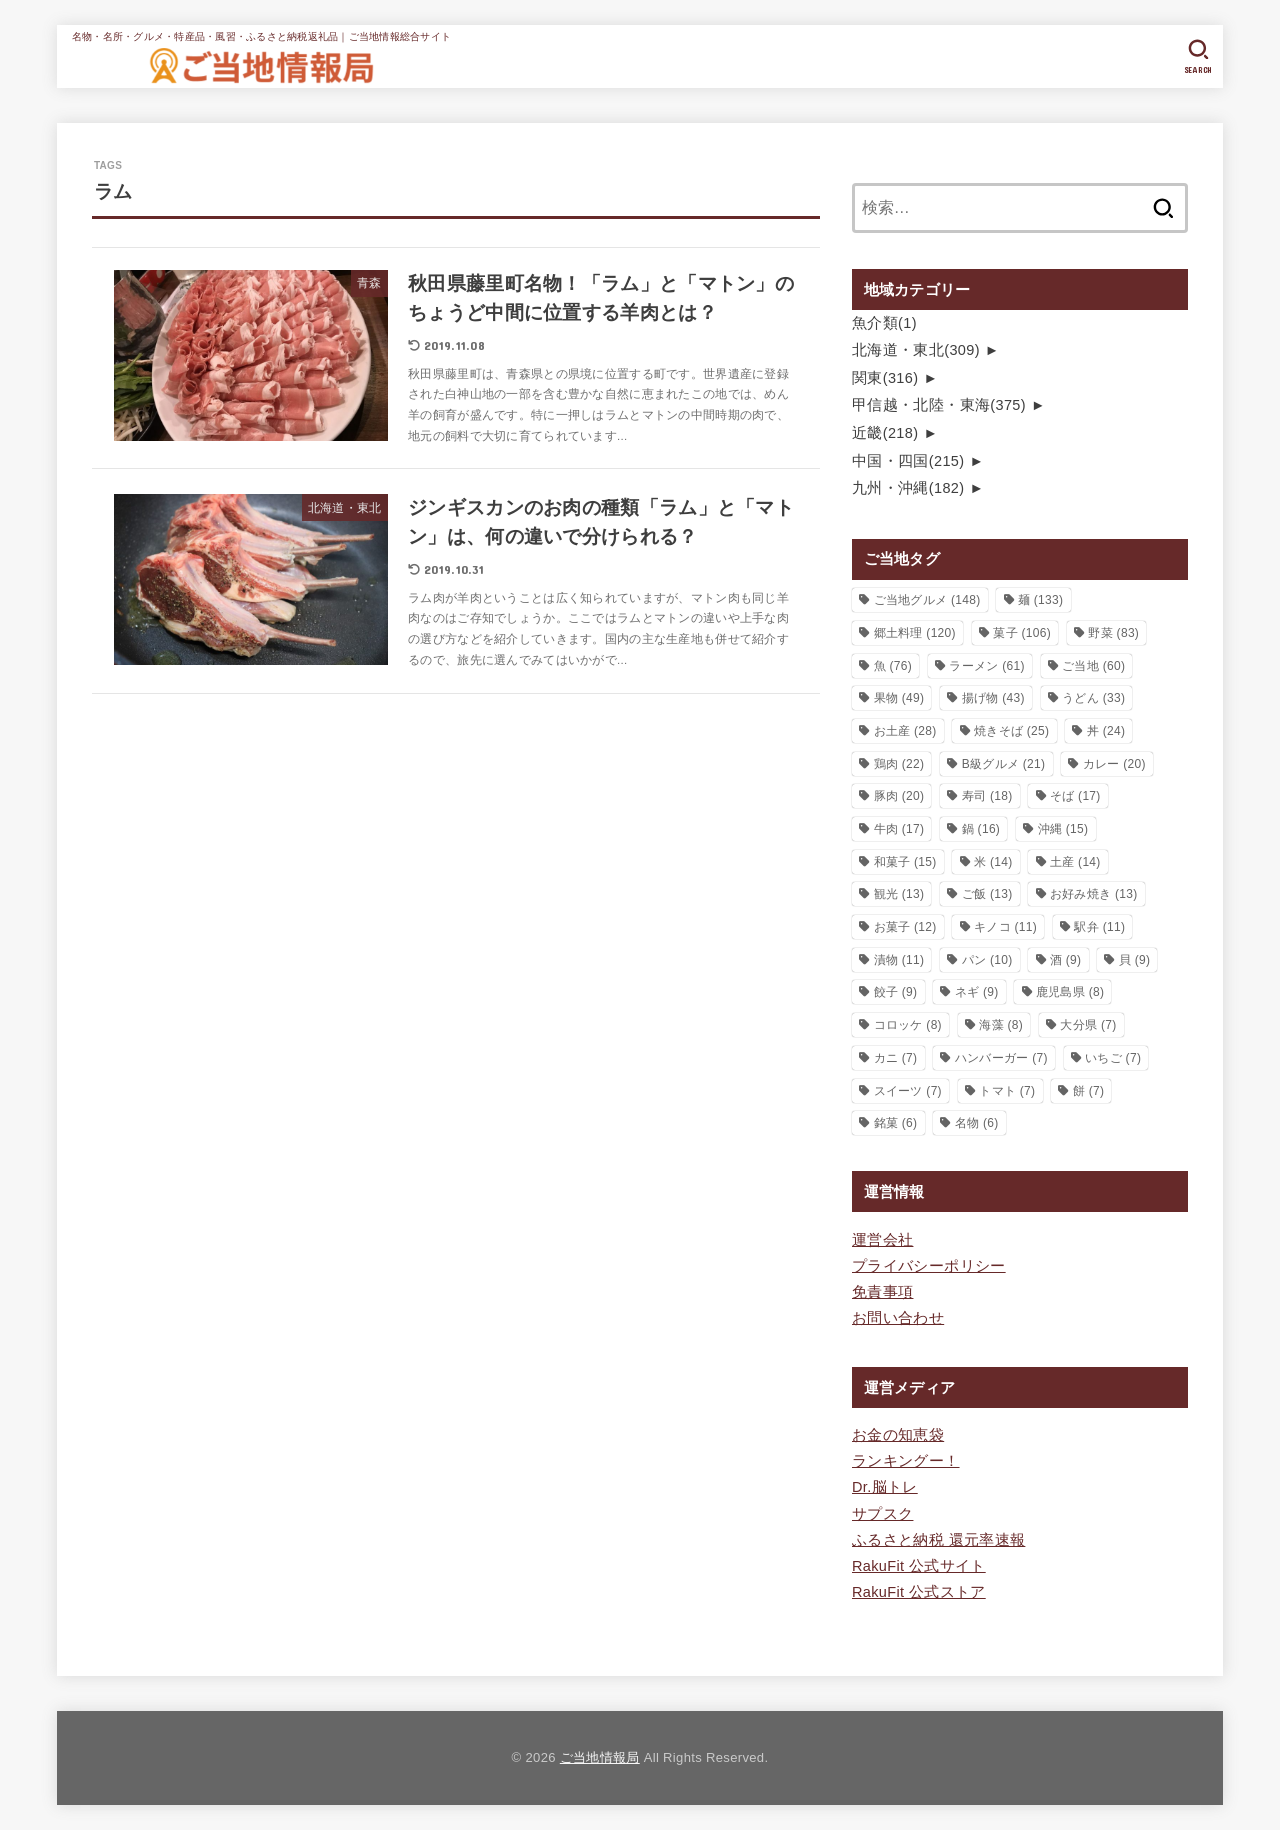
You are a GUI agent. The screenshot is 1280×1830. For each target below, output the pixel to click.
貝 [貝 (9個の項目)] (1135, 960)
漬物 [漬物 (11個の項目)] (899, 960)
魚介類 (884, 323)
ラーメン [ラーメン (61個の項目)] (986, 666)
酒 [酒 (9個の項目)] (1066, 960)
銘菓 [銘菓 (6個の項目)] (896, 1123)
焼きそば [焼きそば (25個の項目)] (1011, 731)
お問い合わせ (898, 1318)
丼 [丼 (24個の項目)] (1106, 731)
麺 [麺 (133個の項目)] (1040, 600)
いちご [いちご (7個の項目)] (1113, 1058)
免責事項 (882, 1292)
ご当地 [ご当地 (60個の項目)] (1093, 666)
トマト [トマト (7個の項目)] (1007, 1091)
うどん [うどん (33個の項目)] (1093, 698)
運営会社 (882, 1240)
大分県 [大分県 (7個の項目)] (1088, 1025)
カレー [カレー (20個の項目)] (1114, 764)
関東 (885, 378)
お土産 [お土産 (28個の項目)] (905, 731)
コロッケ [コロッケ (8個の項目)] (908, 1025)
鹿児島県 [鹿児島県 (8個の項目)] (1070, 992)
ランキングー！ (906, 1461)
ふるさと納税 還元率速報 (938, 1540)
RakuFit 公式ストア (919, 1592)
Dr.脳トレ (885, 1487)
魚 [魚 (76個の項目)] (893, 666)
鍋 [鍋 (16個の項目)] (981, 829)
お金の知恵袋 (898, 1435)
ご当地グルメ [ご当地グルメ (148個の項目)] (927, 600)
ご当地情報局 (600, 1757)
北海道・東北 (916, 350)
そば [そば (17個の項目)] (1075, 796)
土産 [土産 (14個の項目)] (1075, 862)
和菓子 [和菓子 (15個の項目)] (905, 862)
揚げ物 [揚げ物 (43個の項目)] (993, 698)
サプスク (882, 1514)
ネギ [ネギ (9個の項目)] (977, 992)
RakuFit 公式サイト (919, 1566)
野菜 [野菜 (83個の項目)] (1113, 633)
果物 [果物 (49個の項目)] (899, 698)
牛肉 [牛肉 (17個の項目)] (899, 829)
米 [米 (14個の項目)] (993, 862)
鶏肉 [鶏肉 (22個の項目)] (899, 764)
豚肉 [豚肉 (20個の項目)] (899, 796)
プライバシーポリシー (929, 1266)
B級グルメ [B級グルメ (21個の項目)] (1004, 764)
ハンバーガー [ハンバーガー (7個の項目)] (1001, 1058)
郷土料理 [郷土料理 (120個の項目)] (915, 633)
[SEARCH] (1198, 57)
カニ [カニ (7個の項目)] (896, 1058)
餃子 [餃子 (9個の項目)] (896, 992)
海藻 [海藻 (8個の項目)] (1001, 1025)
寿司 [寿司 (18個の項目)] (987, 796)
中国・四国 (908, 461)
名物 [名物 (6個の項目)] (977, 1123)
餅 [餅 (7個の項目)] (1089, 1091)
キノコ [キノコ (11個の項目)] (1005, 927)
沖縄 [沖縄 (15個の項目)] (1063, 829)
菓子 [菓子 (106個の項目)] (1022, 633)
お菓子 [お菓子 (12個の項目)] (905, 927)
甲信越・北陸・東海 (939, 405)
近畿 (885, 433)
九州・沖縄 (908, 488)
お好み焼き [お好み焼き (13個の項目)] (1094, 894)
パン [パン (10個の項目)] (987, 960)
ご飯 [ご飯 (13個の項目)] (987, 894)
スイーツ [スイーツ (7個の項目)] (908, 1091)
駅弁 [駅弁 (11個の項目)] (1099, 927)
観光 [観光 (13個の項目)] (899, 894)
